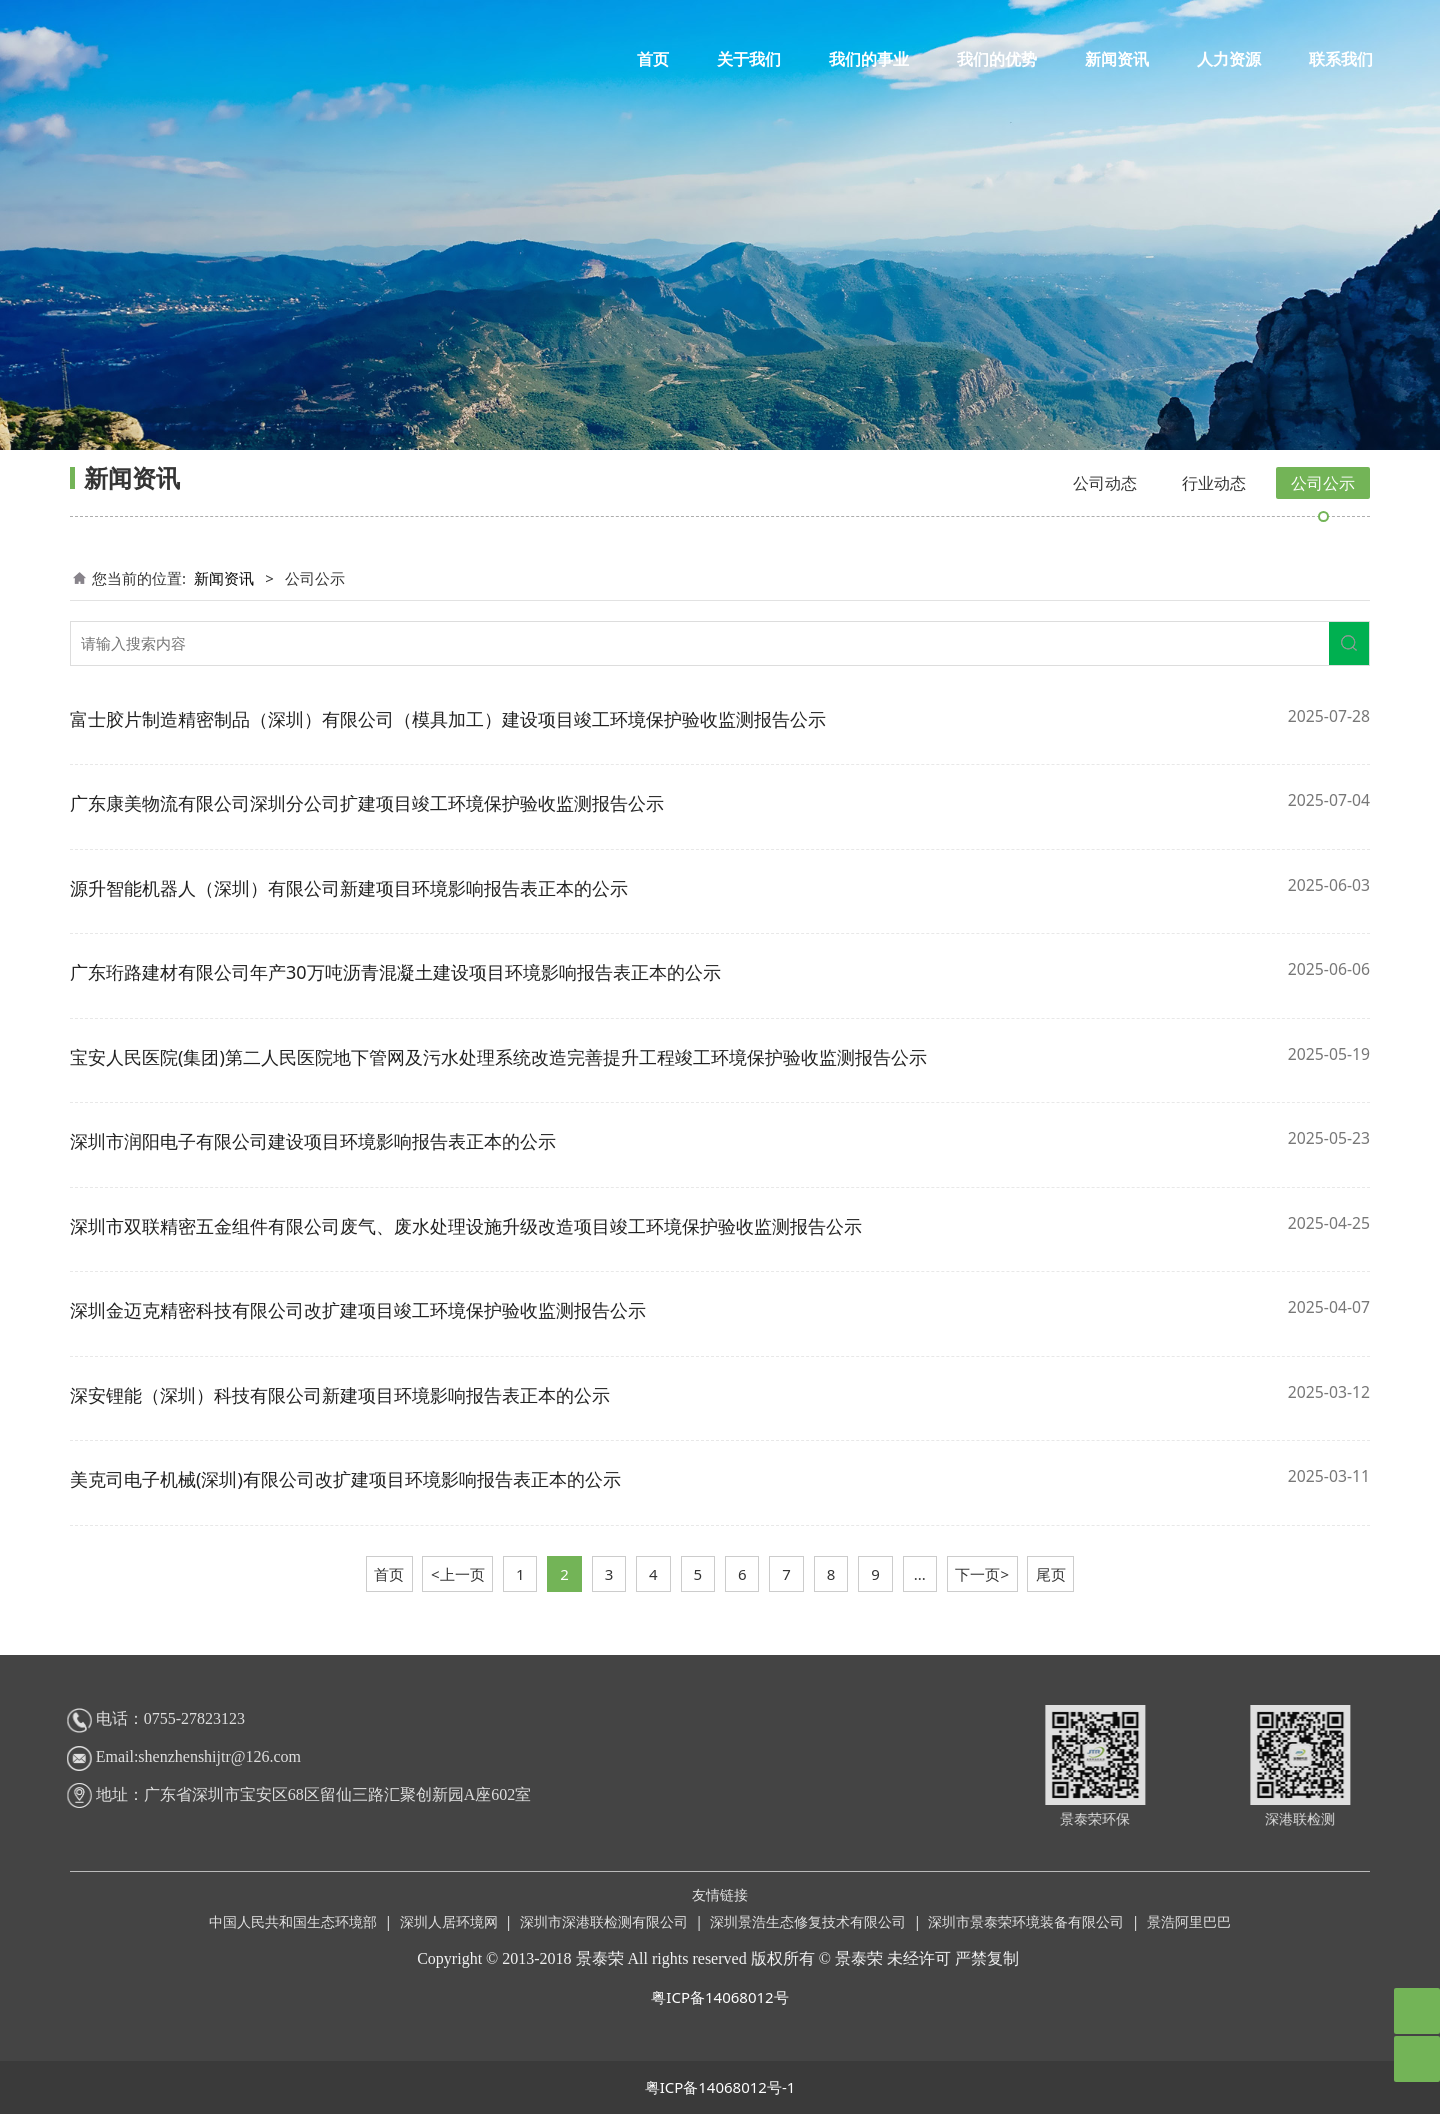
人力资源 (1229, 59)
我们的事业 (869, 59)
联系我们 (1341, 59)
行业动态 (1214, 483)
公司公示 (1323, 483)
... (920, 1574)
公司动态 (1105, 483)
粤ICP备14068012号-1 (720, 2087)
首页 (653, 59)
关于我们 (749, 59)
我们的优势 (997, 59)
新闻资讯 (1117, 59)
